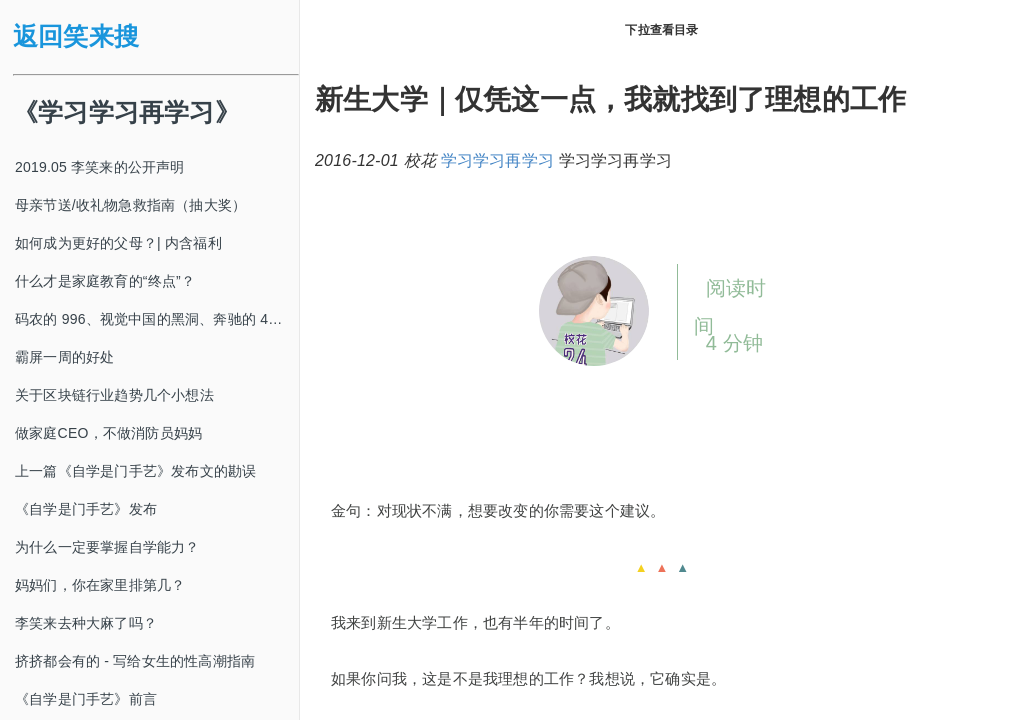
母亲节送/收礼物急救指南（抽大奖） (130, 205)
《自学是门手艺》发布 (86, 509)
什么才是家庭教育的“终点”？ (105, 281)
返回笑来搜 (76, 36)
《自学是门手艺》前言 (86, 699)
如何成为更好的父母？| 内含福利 (118, 243)
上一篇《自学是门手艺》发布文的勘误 (135, 471)
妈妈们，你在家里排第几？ (100, 585)
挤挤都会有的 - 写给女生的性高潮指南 (135, 661)
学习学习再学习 (497, 160)
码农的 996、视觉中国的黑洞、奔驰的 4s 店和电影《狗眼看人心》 (157, 319)
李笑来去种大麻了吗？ (86, 623)
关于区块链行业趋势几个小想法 (114, 395)
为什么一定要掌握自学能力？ (107, 547)
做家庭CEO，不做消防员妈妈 (108, 433)
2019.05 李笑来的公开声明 (100, 167)
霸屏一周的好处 (64, 357)
